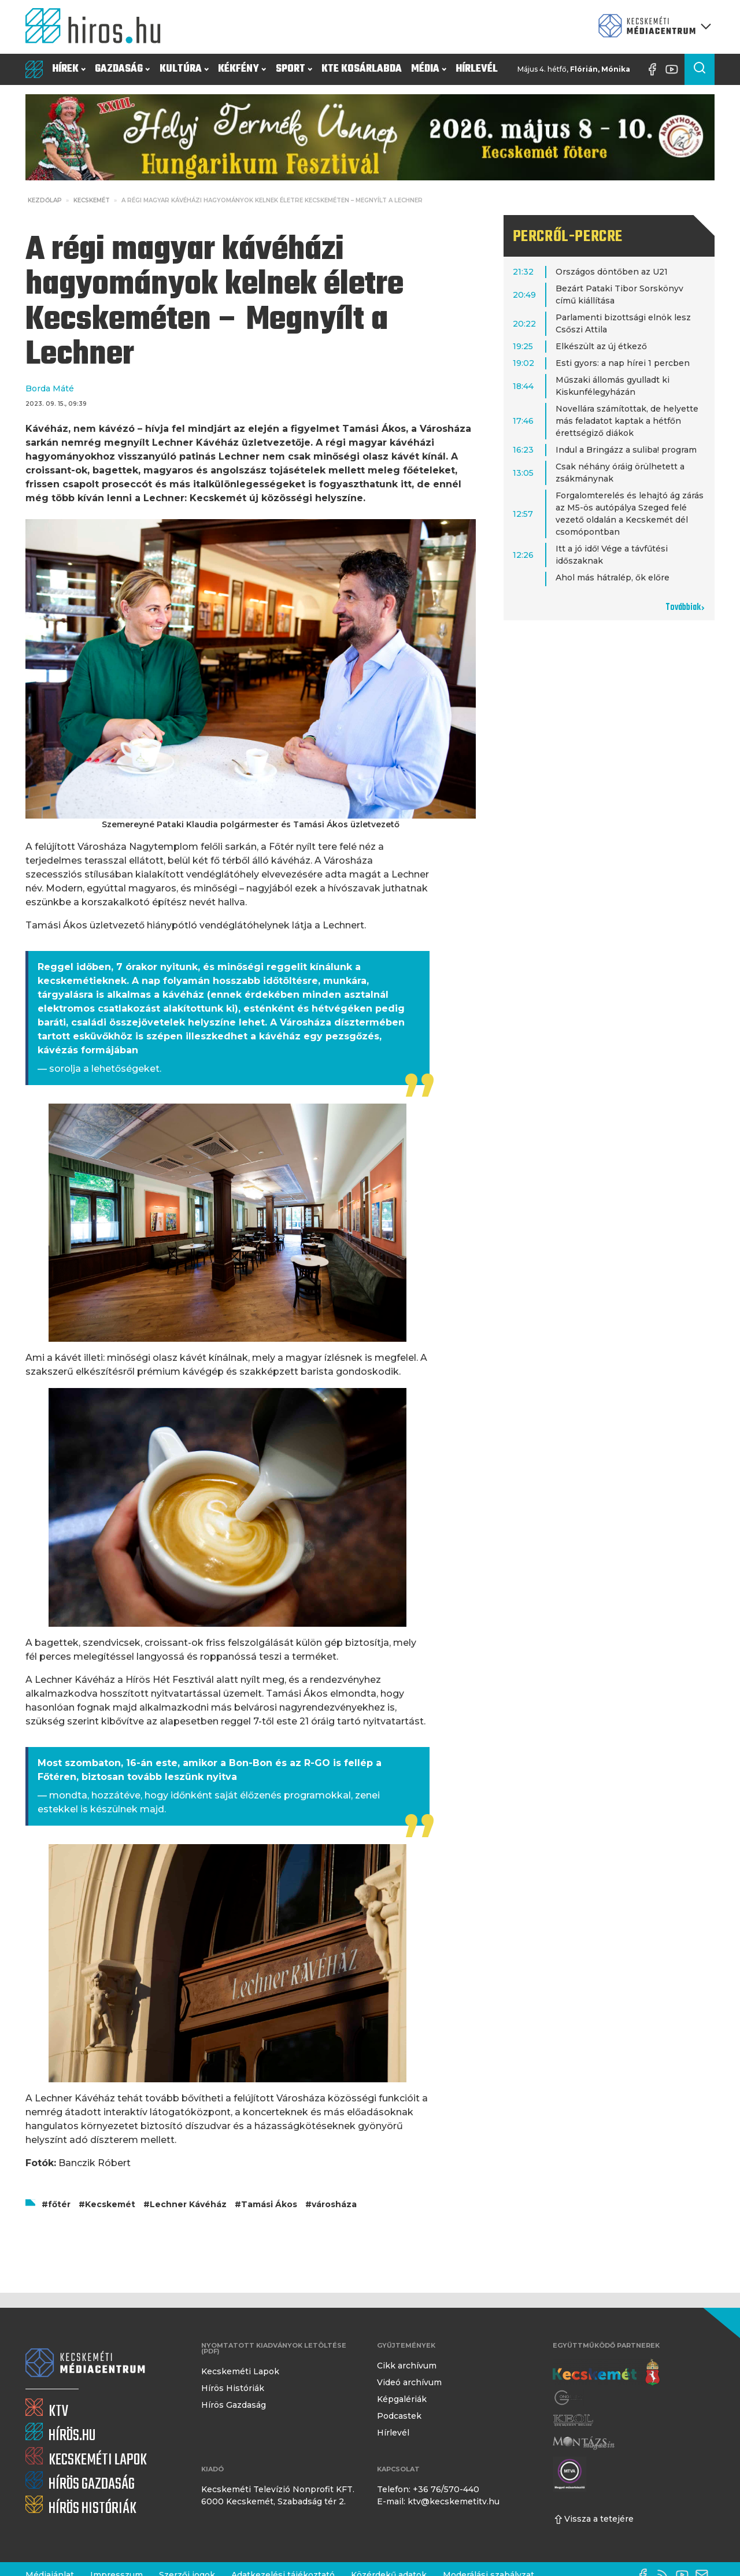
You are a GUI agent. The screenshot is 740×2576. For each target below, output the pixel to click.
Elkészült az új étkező (601, 346)
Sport (294, 69)
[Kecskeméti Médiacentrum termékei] (652, 27)
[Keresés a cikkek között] (699, 69)
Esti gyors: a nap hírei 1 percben (623, 363)
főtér (59, 2204)
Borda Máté (49, 388)
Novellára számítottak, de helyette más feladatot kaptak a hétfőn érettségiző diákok (627, 421)
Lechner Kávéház (188, 2204)
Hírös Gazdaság (233, 2405)
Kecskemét (91, 200)
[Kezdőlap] (97, 27)
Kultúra (184, 69)
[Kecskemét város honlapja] (606, 2372)
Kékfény (242, 69)
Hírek (69, 69)
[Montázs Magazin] (584, 2442)
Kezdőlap (45, 200)
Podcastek (399, 2416)
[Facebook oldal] (655, 69)
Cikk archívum (406, 2365)
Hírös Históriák (232, 2388)
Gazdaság (122, 69)
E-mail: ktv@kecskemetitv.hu (438, 2501)
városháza (334, 2204)
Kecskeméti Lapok (240, 2371)
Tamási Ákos (269, 2204)
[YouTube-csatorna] (674, 69)
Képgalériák (402, 2399)
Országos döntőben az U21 (612, 272)
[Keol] (573, 2420)
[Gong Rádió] (569, 2397)
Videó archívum (409, 2382)
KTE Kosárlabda (361, 69)
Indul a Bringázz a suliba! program (626, 450)
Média (428, 69)
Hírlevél (477, 69)
